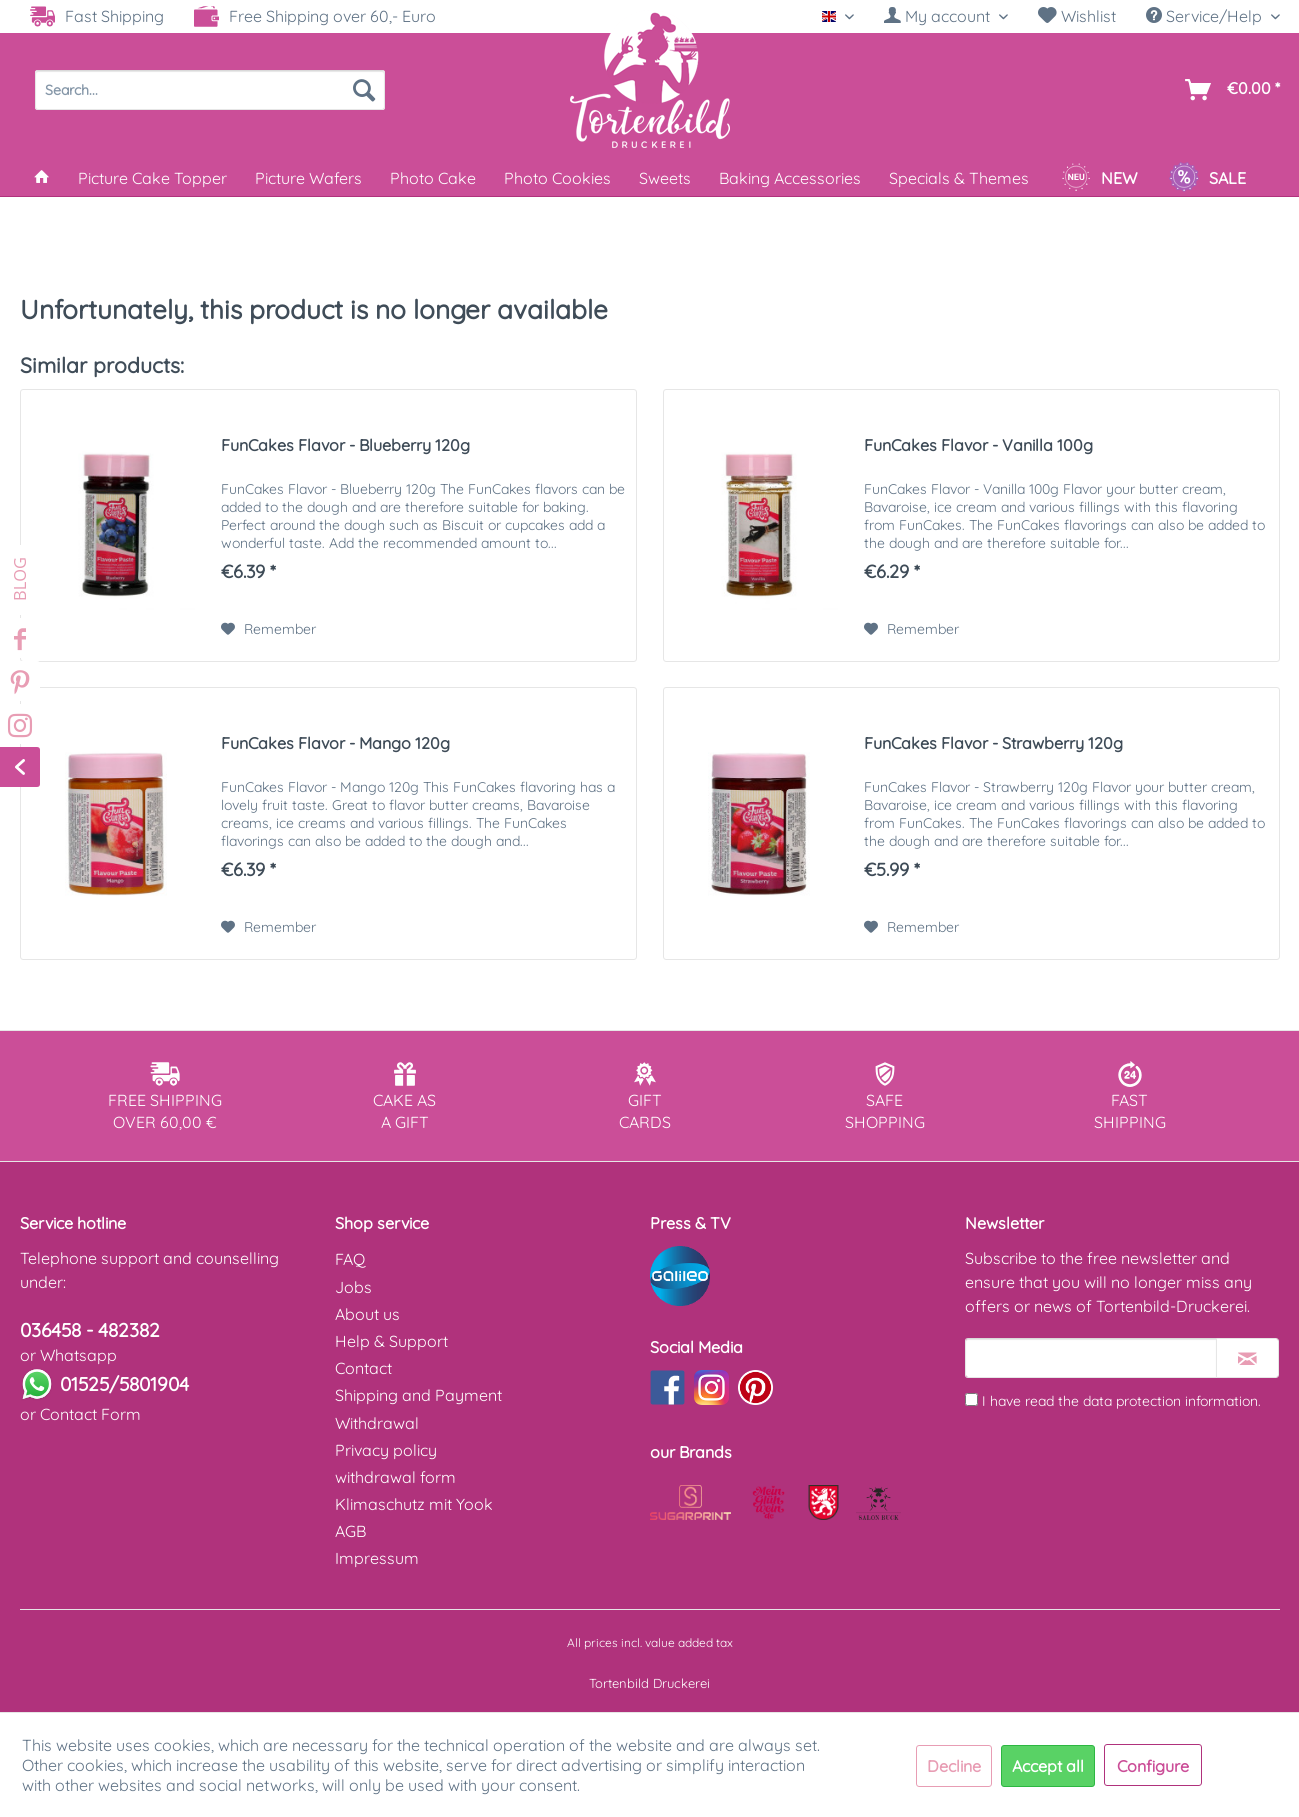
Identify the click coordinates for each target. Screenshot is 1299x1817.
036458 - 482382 (90, 1330)
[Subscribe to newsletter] (1247, 1358)
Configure (1153, 1766)
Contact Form (90, 1414)
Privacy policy (386, 1450)
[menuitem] (946, 16)
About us (367, 1314)
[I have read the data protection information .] (971, 1399)
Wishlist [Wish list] (1077, 16)
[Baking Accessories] (790, 178)
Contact (363, 1368)
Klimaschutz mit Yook (414, 1504)
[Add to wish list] (268, 629)
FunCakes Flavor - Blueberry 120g (345, 445)
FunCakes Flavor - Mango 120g (335, 743)
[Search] (364, 90)
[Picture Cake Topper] (152, 178)
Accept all (1048, 1766)
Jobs (353, 1287)
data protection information (1170, 1401)
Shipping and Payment (418, 1395)
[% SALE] (1207, 178)
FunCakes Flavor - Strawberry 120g (993, 743)
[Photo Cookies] (557, 178)
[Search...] (210, 90)
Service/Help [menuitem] (1206, 16)
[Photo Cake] (433, 178)
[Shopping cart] (1228, 90)
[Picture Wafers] (308, 178)
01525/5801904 (124, 1384)
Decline (954, 1766)
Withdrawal (377, 1423)
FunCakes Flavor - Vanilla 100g (978, 445)
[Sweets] (665, 178)
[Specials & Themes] (959, 178)
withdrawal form (395, 1477)
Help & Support (391, 1341)
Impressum (377, 1558)
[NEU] (1099, 178)
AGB (350, 1531)
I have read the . (1121, 1401)
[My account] (946, 16)
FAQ (350, 1259)
